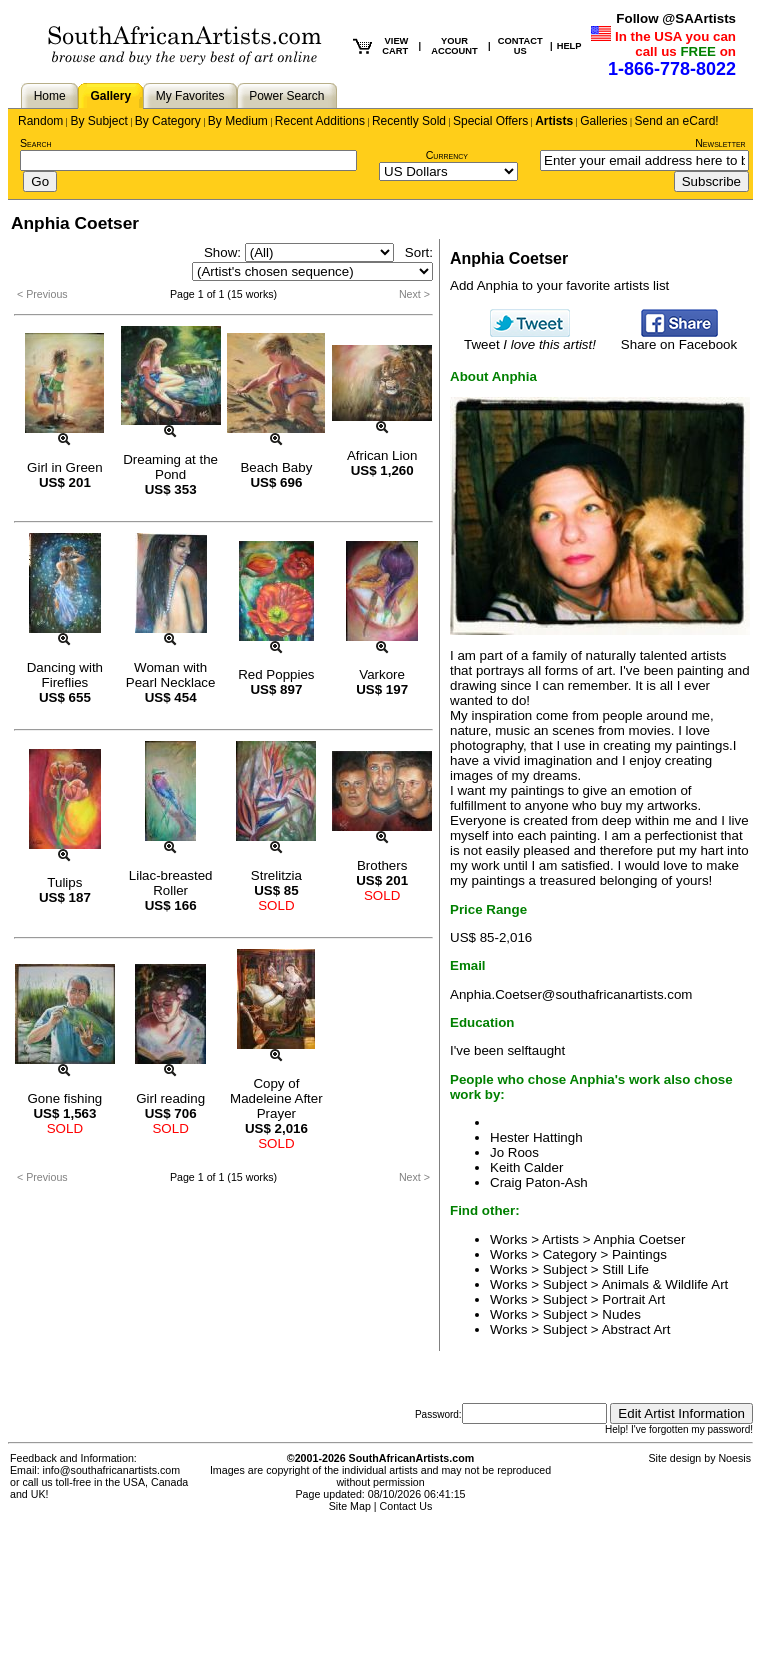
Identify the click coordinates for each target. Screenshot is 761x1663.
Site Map (350, 1506)
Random (40, 121)
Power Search (286, 96)
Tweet (530, 338)
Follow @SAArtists (676, 18)
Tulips (64, 882)
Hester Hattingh (536, 1137)
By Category (168, 121)
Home (50, 96)
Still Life (625, 1269)
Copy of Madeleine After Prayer (276, 1098)
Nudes (621, 1314)
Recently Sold (409, 121)
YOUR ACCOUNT (454, 46)
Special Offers (490, 121)
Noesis (734, 1458)
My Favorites (190, 96)
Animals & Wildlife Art (665, 1284)
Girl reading (170, 1098)
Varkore (382, 674)
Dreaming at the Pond (170, 467)
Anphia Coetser (639, 1239)
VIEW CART (395, 46)
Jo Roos (514, 1152)
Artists (554, 121)
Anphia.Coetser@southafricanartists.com (571, 994)
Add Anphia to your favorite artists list (559, 285)
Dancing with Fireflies (65, 675)
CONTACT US (520, 46)
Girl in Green (65, 467)
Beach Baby (276, 467)
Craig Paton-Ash (539, 1182)
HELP (569, 46)
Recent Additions (320, 121)
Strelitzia (276, 875)
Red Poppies (276, 674)
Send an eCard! (677, 121)
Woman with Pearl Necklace (171, 675)
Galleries (603, 121)
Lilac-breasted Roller (171, 883)
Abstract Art (636, 1329)
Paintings (639, 1254)
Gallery (110, 96)
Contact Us (406, 1506)
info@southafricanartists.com (112, 1470)
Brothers (382, 865)
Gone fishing (64, 1098)
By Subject (98, 121)
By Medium (238, 121)
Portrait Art (633, 1299)
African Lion (382, 455)
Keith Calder (526, 1167)
